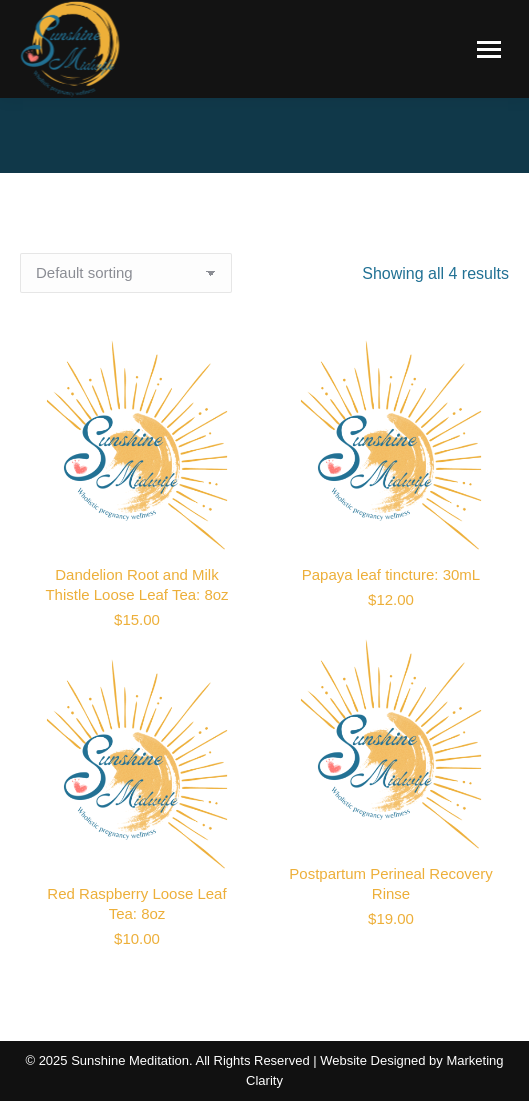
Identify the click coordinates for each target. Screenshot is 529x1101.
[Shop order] (126, 273)
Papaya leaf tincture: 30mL (391, 574)
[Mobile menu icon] (489, 49)
